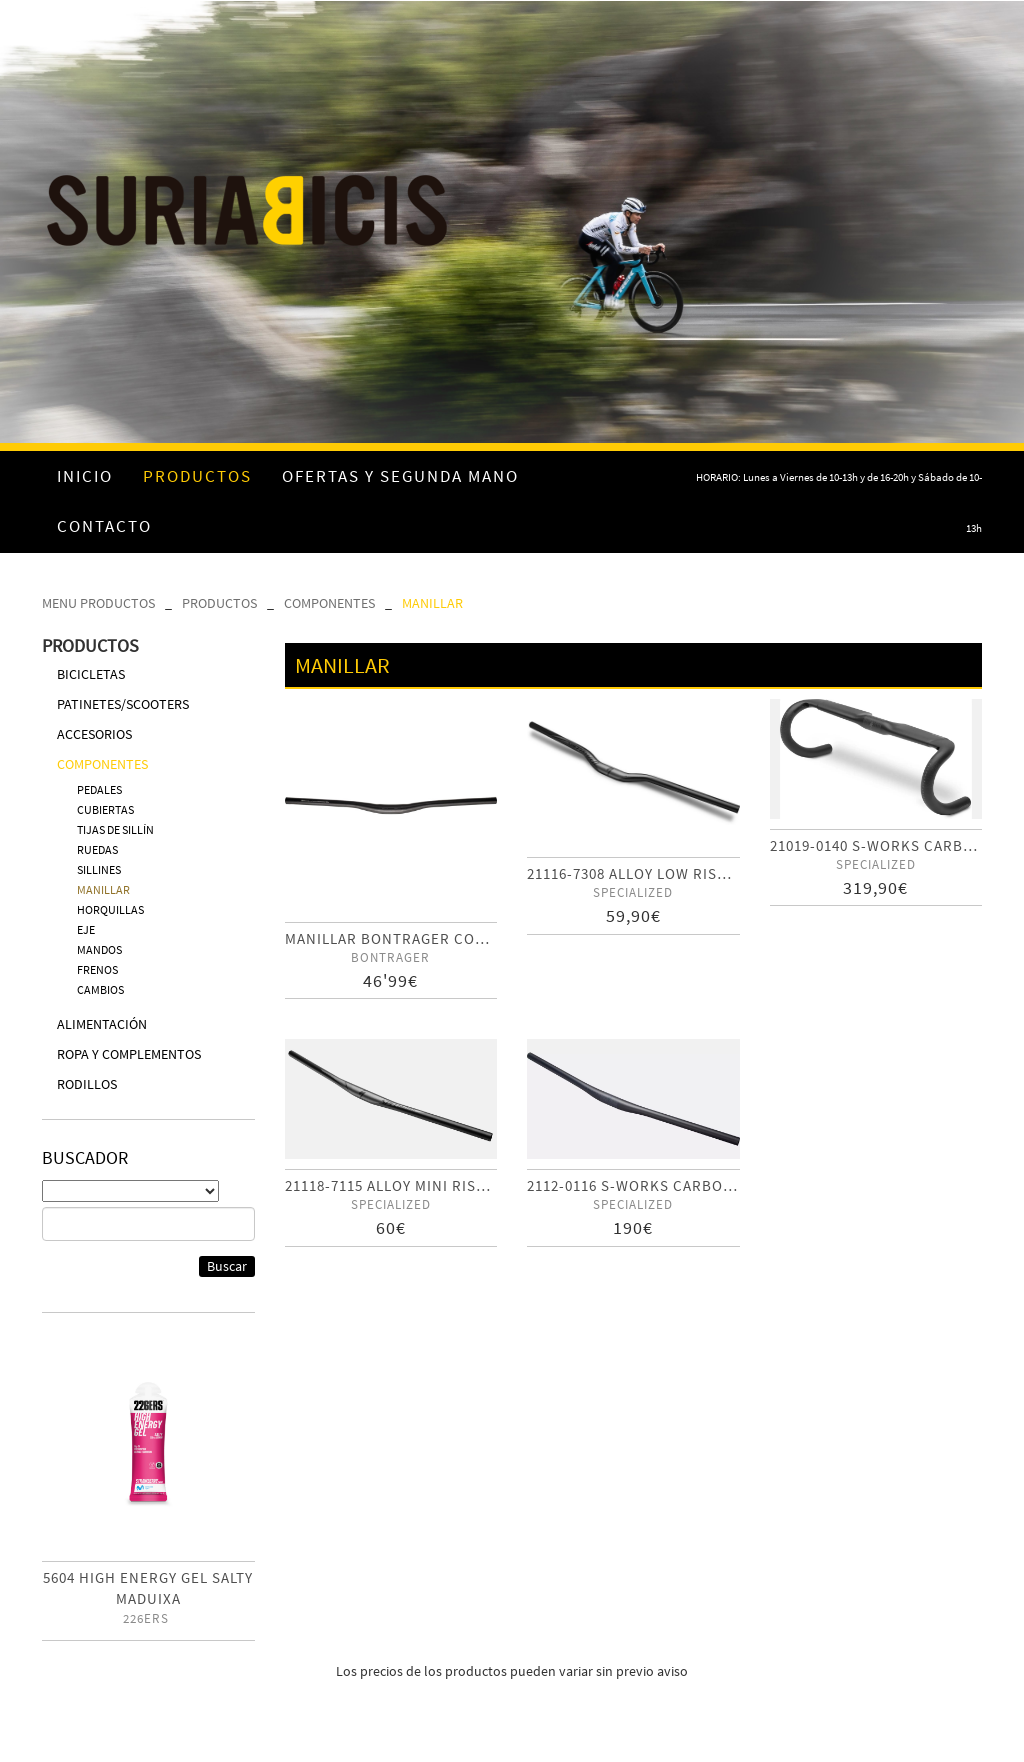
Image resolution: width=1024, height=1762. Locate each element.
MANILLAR (432, 603)
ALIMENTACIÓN (102, 1024)
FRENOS (97, 969)
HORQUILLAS (110, 909)
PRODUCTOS (219, 603)
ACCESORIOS (94, 734)
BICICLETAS (91, 674)
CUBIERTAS (105, 809)
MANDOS (99, 949)
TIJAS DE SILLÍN (115, 829)
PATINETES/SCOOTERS (123, 704)
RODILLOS (87, 1084)
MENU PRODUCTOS (98, 603)
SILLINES (99, 869)
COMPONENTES (329, 603)
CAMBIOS (100, 989)
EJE (86, 929)
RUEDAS (97, 849)
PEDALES (99, 789)
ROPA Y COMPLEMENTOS (129, 1054)
